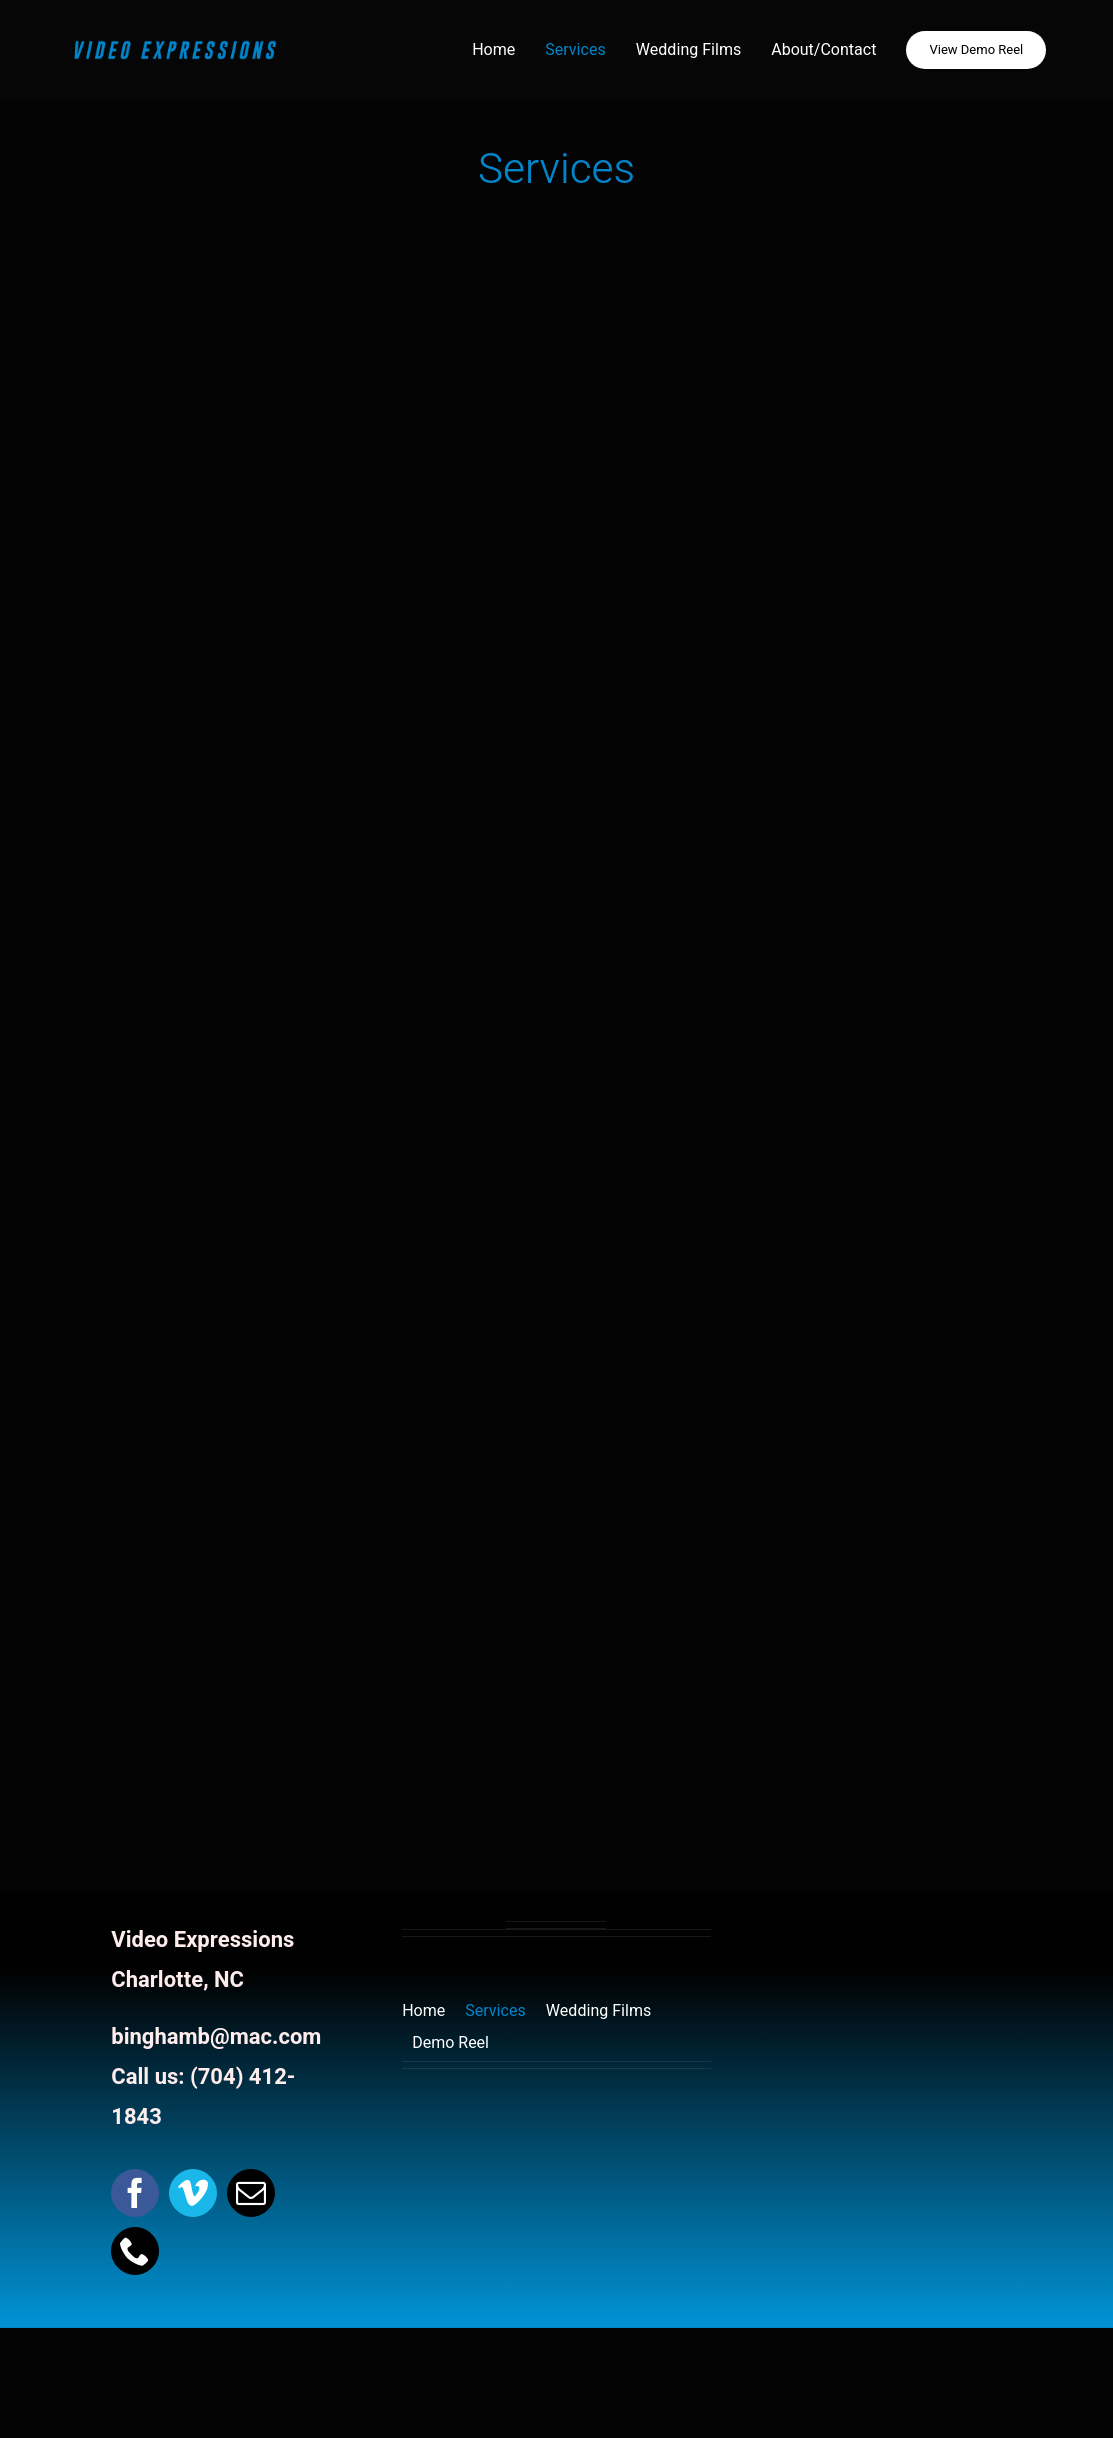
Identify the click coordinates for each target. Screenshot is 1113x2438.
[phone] (135, 2251)
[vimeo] (193, 2193)
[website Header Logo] (175, 43)
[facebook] (135, 2193)
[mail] (251, 2193)
